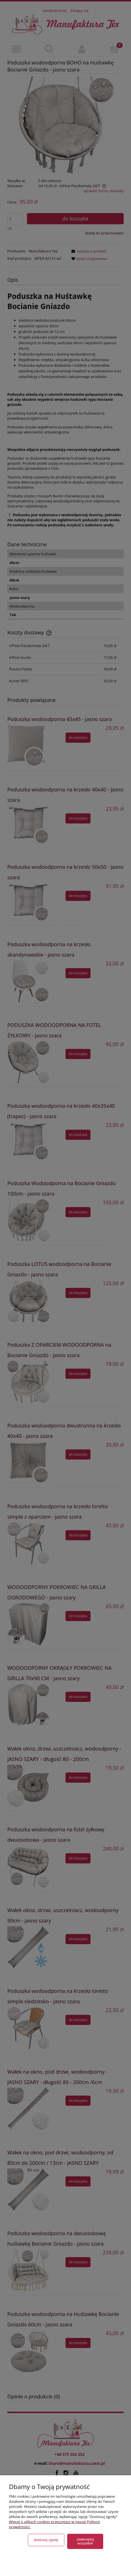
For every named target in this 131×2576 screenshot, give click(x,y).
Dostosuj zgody (46, 2540)
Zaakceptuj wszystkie (85, 2541)
